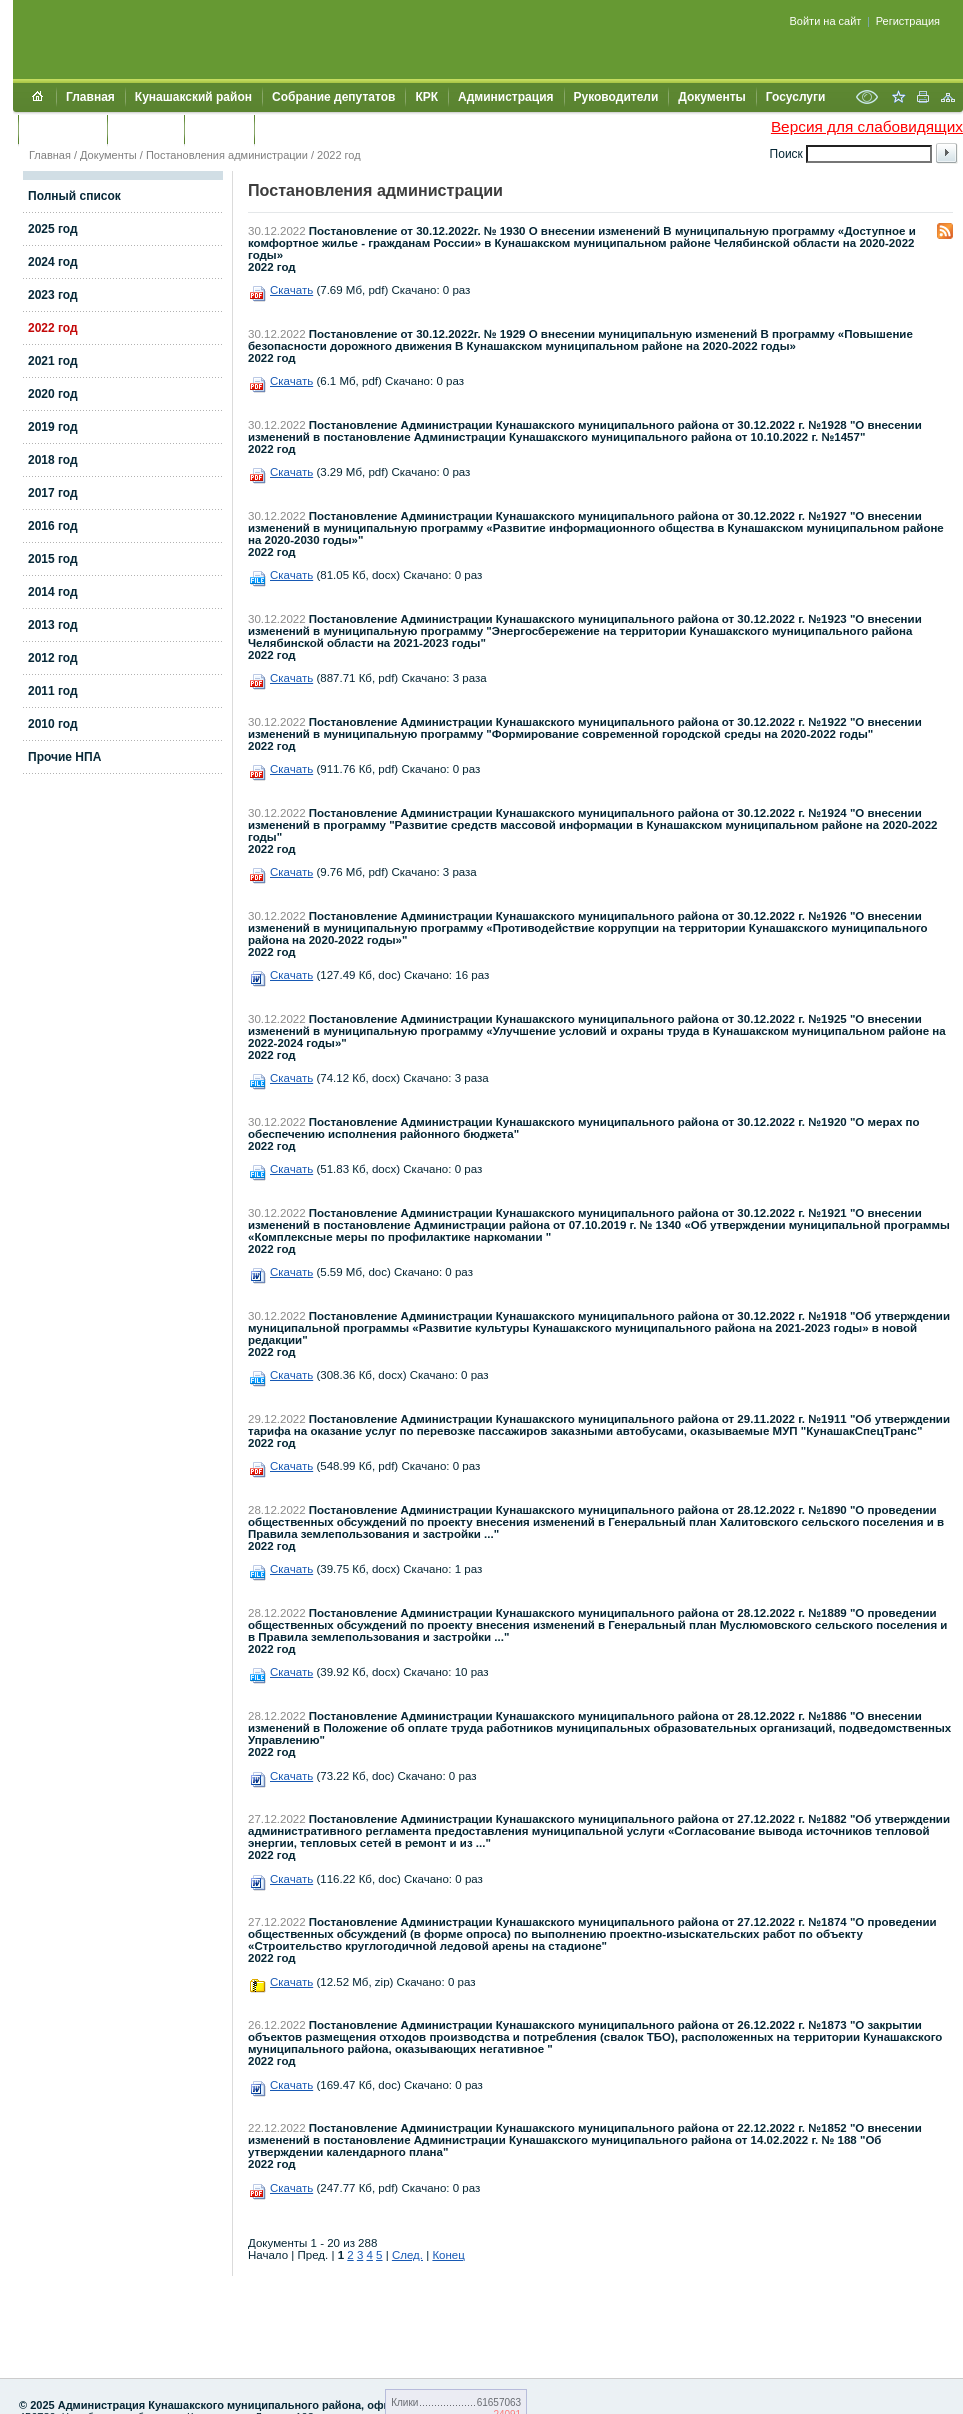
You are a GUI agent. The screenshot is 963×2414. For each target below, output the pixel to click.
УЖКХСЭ (219, 129)
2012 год (53, 658)
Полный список (74, 196)
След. (407, 2255)
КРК (426, 97)
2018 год (53, 460)
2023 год (53, 295)
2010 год (53, 724)
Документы (711, 97)
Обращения (62, 129)
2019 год (53, 427)
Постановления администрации (227, 155)
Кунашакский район (193, 97)
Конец (448, 2255)
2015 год (53, 559)
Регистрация (908, 21)
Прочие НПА (64, 757)
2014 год (53, 592)
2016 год (53, 526)
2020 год (53, 394)
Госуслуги (796, 97)
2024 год (53, 262)
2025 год (53, 229)
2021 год (53, 361)
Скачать (291, 290)
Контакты (145, 129)
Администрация (505, 97)
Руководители (616, 97)
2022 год (339, 155)
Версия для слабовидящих (867, 126)
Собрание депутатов (333, 97)
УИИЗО (284, 129)
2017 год (53, 493)
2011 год (53, 691)
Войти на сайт (826, 21)
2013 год (53, 625)
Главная (90, 97)
